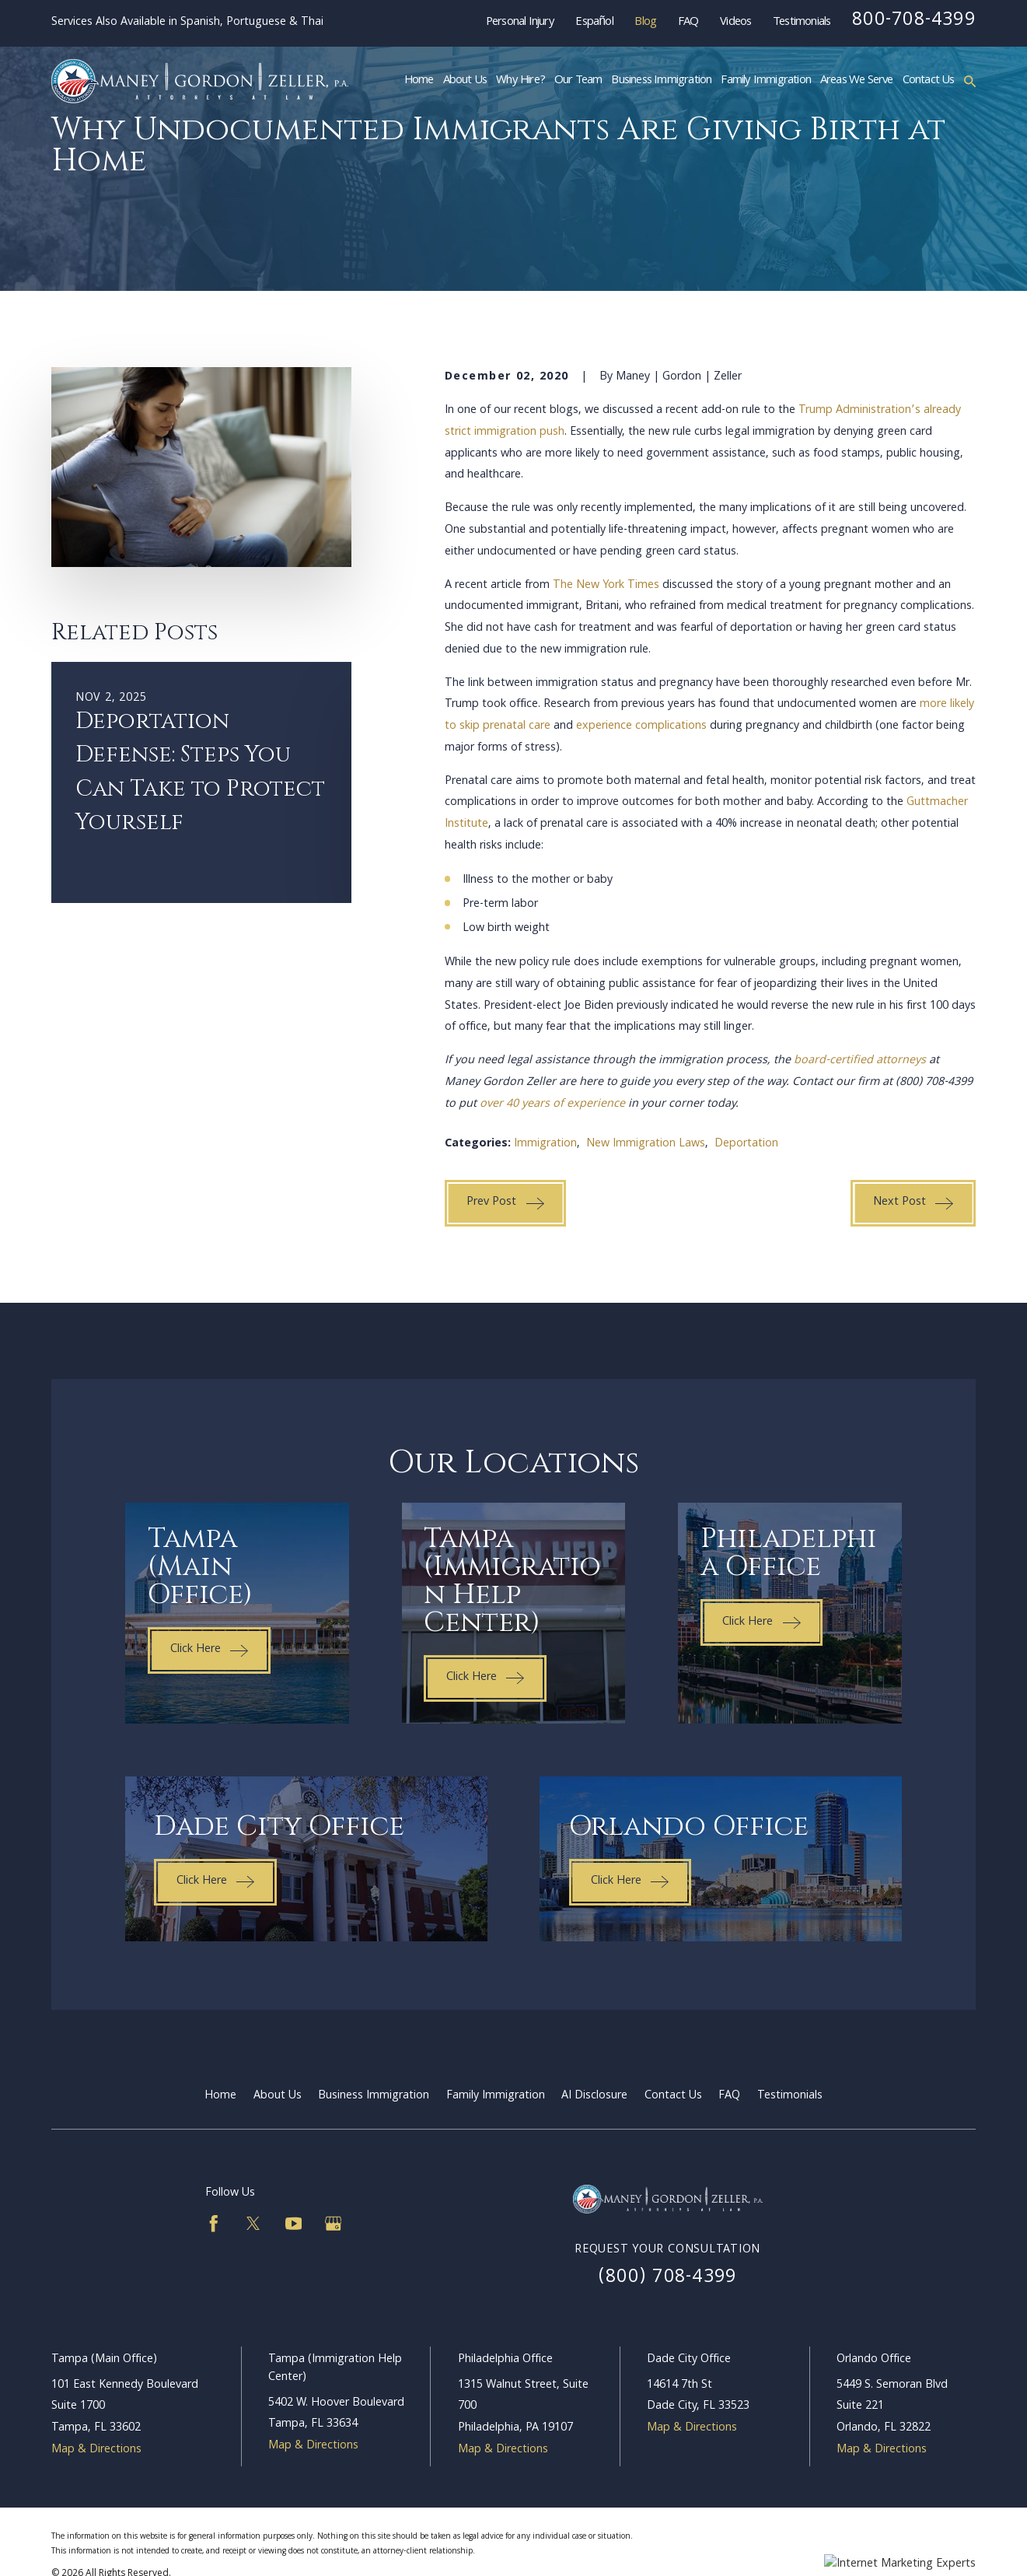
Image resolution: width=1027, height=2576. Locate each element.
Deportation (746, 1144)
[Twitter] (253, 2223)
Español (594, 22)
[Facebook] (213, 2223)
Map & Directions (96, 2450)
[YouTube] (293, 2223)
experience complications (641, 726)
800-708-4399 (914, 21)
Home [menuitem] (419, 81)
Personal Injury (520, 22)
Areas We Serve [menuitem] (856, 81)
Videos (735, 22)
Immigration (545, 1144)
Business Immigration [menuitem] (661, 81)
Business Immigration (373, 2096)
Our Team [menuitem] (578, 81)
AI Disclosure (594, 2096)
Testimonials (801, 22)
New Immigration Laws (645, 1144)
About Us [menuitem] (465, 81)
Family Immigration (495, 2096)
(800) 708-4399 (667, 2278)
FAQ (688, 22)
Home (220, 2096)
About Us (277, 2096)
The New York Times (606, 585)
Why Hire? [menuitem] (520, 81)
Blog (645, 22)
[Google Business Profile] (333, 2223)
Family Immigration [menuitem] (766, 81)
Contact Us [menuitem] (929, 81)
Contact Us (673, 2096)
